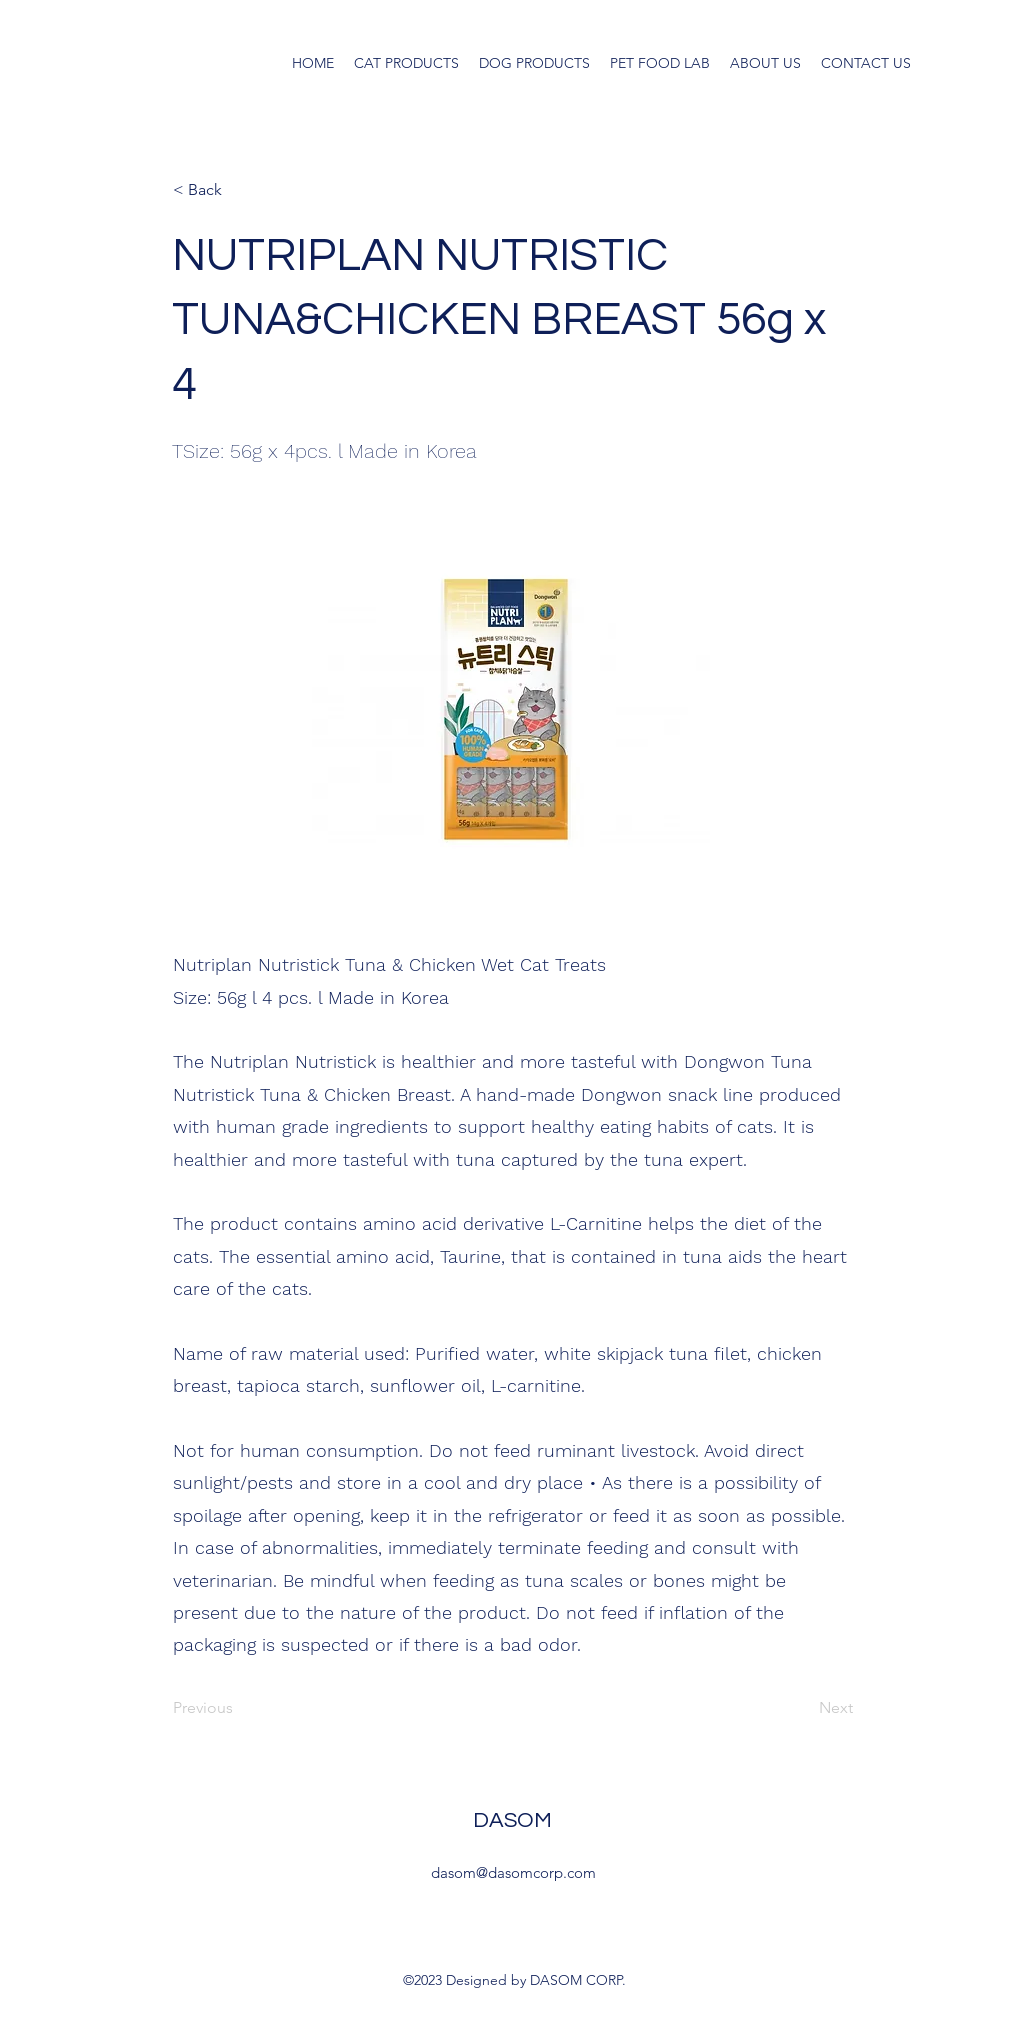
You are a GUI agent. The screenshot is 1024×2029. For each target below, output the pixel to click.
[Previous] (239, 1708)
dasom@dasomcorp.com (513, 1872)
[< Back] (239, 190)
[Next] (803, 1708)
